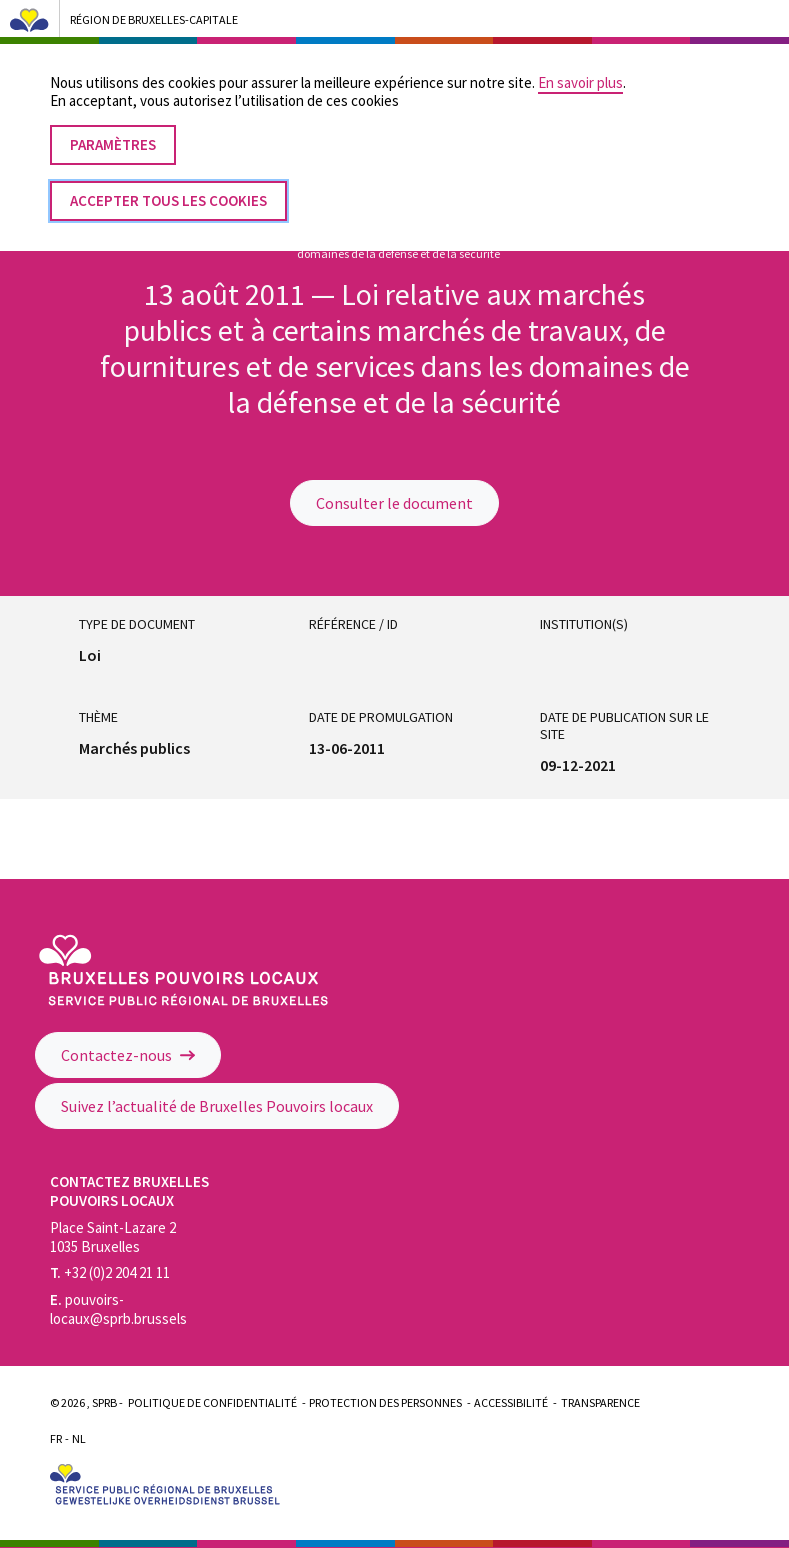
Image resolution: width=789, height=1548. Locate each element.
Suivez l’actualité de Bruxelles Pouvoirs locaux (217, 1106)
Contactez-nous (128, 1055)
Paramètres (113, 127)
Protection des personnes (385, 1402)
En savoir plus (580, 65)
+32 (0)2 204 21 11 (110, 1272)
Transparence (600, 1402)
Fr (56, 1438)
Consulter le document (394, 503)
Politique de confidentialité (212, 1402)
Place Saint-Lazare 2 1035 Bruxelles (113, 1237)
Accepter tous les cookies (168, 183)
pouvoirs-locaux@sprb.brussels (118, 1309)
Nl (79, 1438)
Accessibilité (511, 1402)
